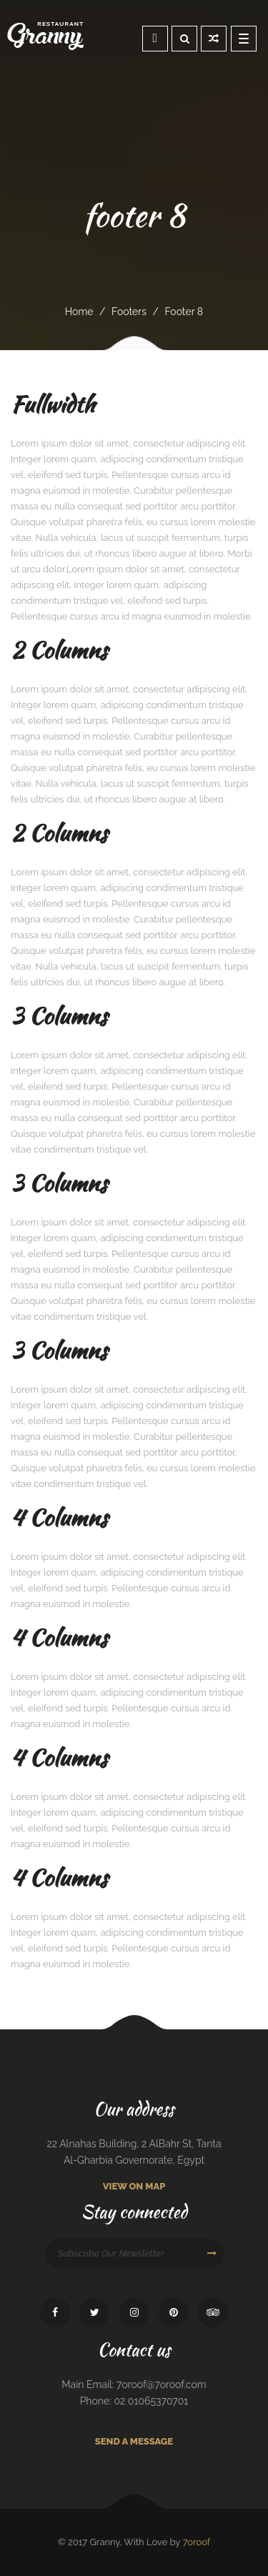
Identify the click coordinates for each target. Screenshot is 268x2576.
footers (129, 311)
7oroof (196, 2542)
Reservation (155, 37)
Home (79, 311)
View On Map (134, 2186)
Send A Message (134, 2441)
